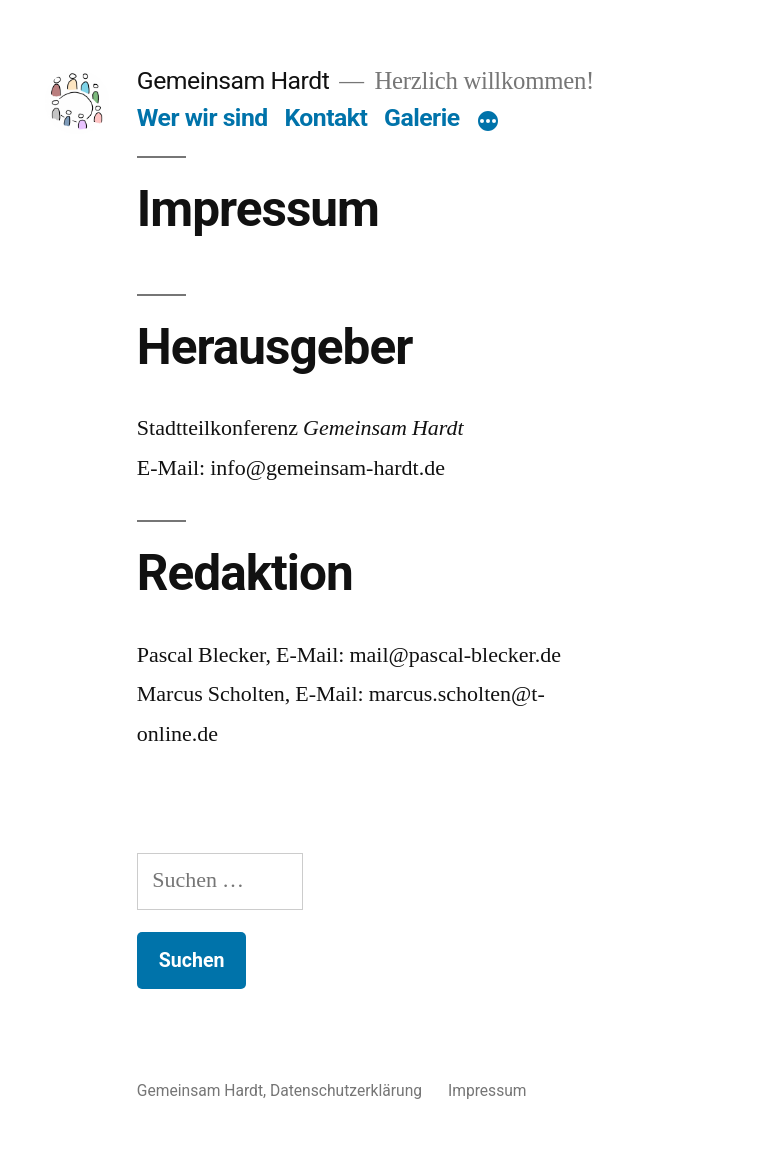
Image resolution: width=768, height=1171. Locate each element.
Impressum (487, 1090)
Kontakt (325, 117)
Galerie (422, 117)
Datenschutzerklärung (346, 1090)
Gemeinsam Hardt (233, 80)
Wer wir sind (202, 117)
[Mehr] (488, 122)
